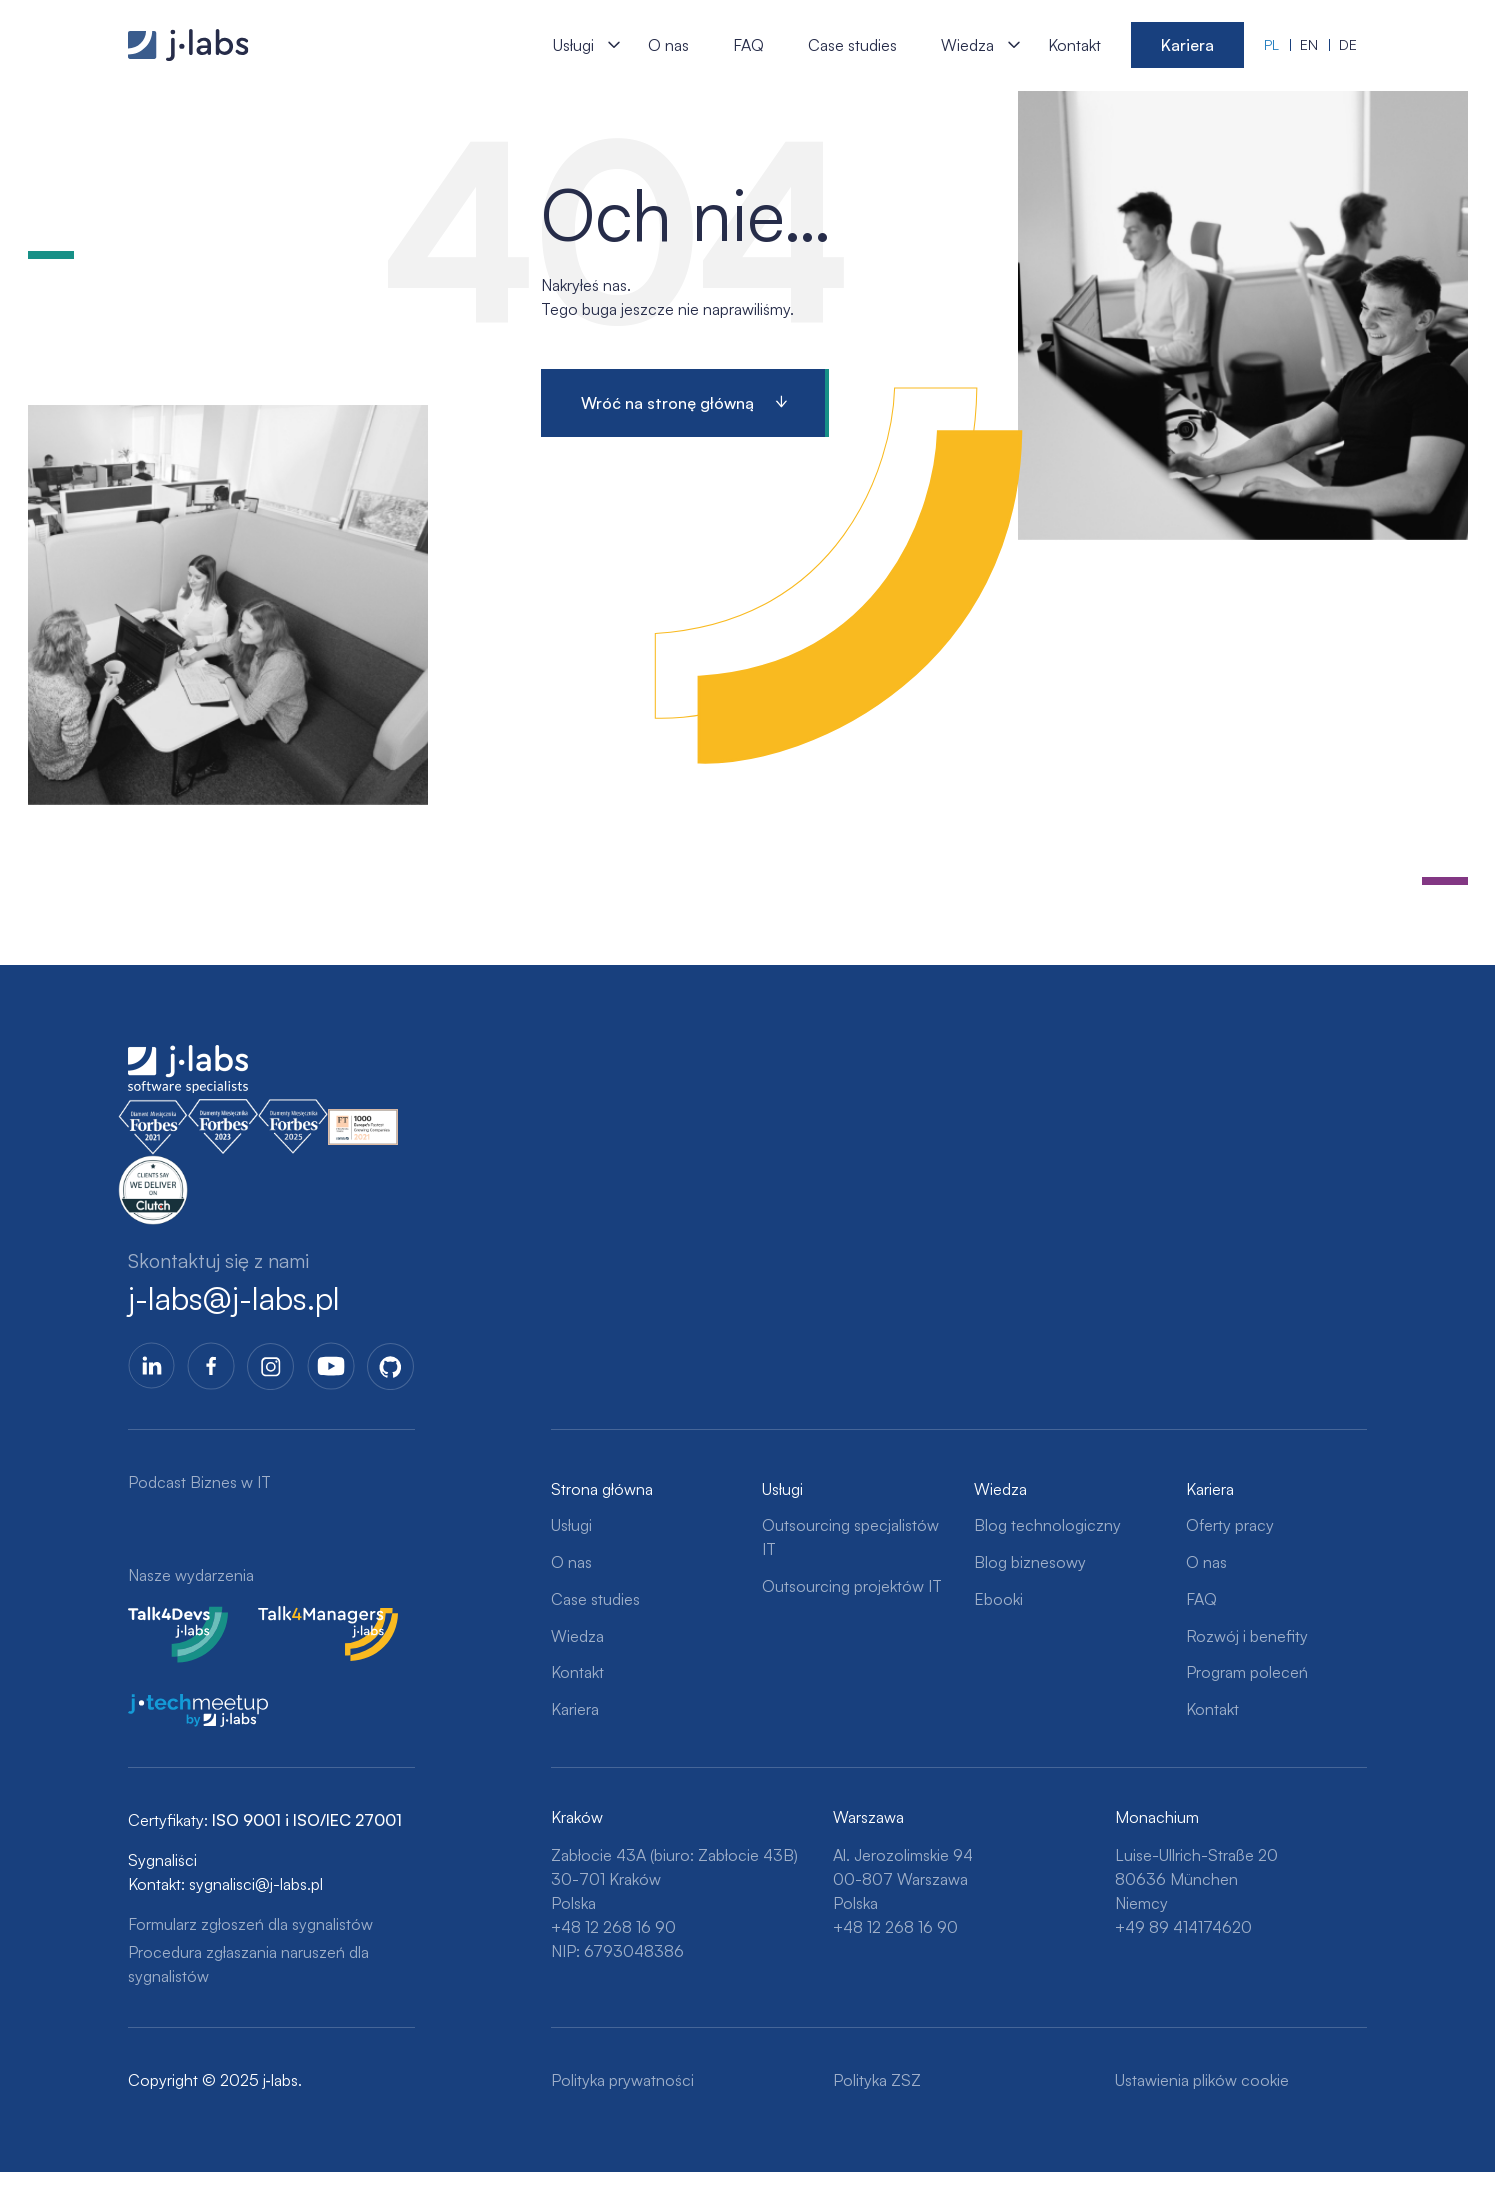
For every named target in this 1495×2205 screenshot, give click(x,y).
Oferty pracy (1230, 1525)
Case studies (852, 45)
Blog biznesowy (1030, 1562)
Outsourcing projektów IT (852, 1586)
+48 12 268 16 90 (613, 1927)
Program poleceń (1247, 1672)
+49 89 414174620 (1183, 1927)
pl (1271, 44)
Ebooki (998, 1599)
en (1309, 44)
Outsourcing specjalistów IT (850, 1537)
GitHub (391, 1366)
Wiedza (967, 45)
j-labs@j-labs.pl (234, 1299)
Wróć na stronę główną (667, 403)
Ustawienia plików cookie (1202, 2080)
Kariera (1187, 45)
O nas (668, 45)
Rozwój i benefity (1247, 1636)
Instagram (271, 1366)
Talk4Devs (164, 1618)
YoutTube (331, 1366)
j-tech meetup (178, 1706)
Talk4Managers (311, 1618)
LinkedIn (152, 1366)
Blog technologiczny (1047, 1525)
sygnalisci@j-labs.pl (256, 1884)
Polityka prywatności (622, 2080)
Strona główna (602, 1489)
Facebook (211, 1366)
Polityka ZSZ (877, 2080)
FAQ (748, 45)
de (1348, 44)
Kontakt (1074, 45)
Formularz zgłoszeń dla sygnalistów (250, 1924)
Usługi (573, 45)
